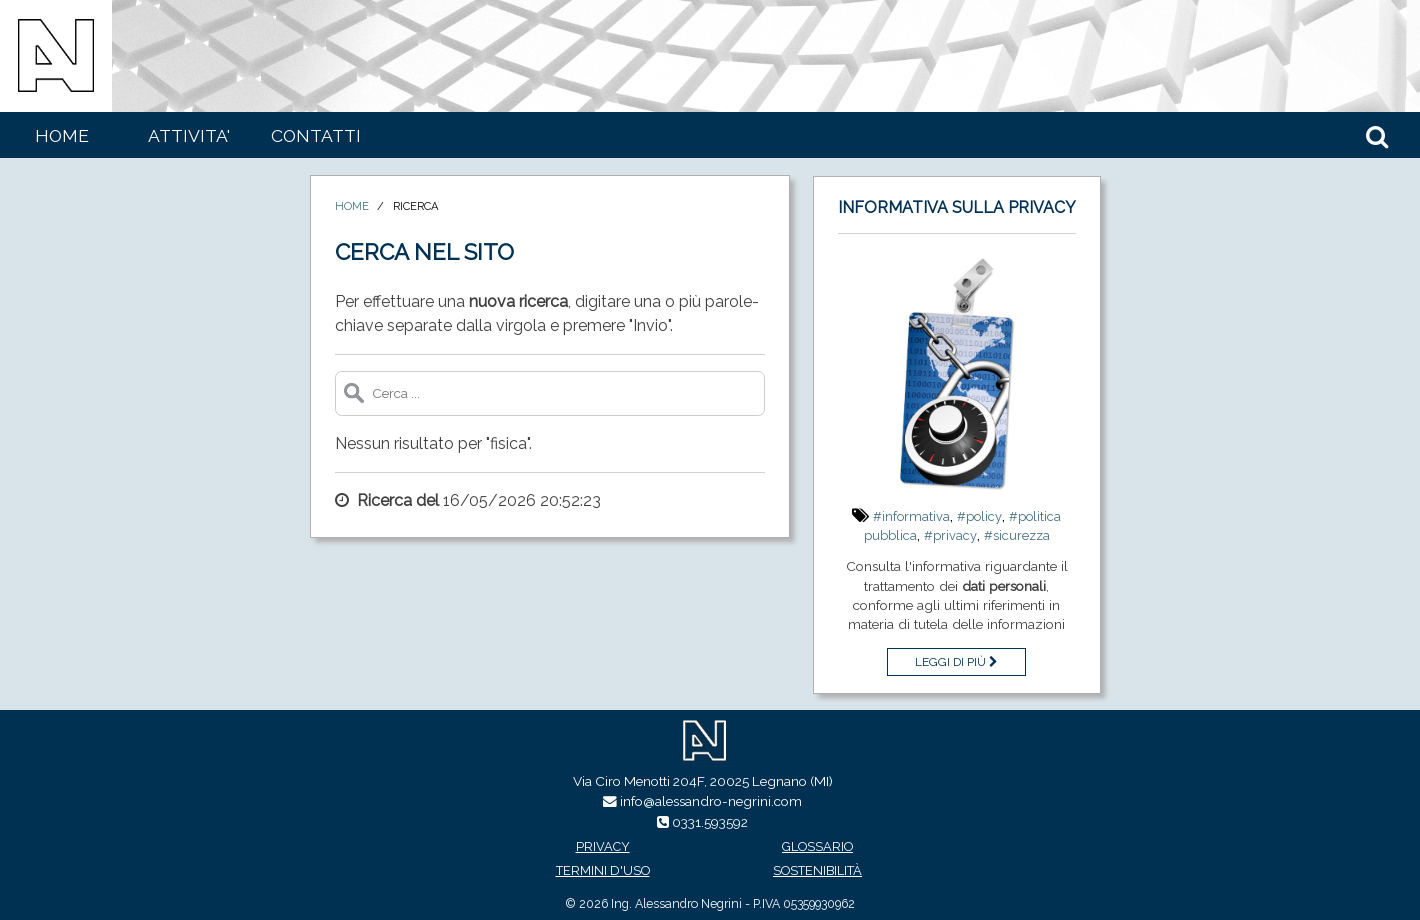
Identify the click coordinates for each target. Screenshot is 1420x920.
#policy (979, 516)
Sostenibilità (817, 870)
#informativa (911, 516)
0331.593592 (710, 822)
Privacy (603, 846)
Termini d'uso (603, 870)
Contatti (316, 135)
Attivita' (189, 135)
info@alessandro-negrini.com (711, 801)
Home (62, 135)
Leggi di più (956, 662)
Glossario (817, 846)
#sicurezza (1017, 535)
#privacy (950, 535)
